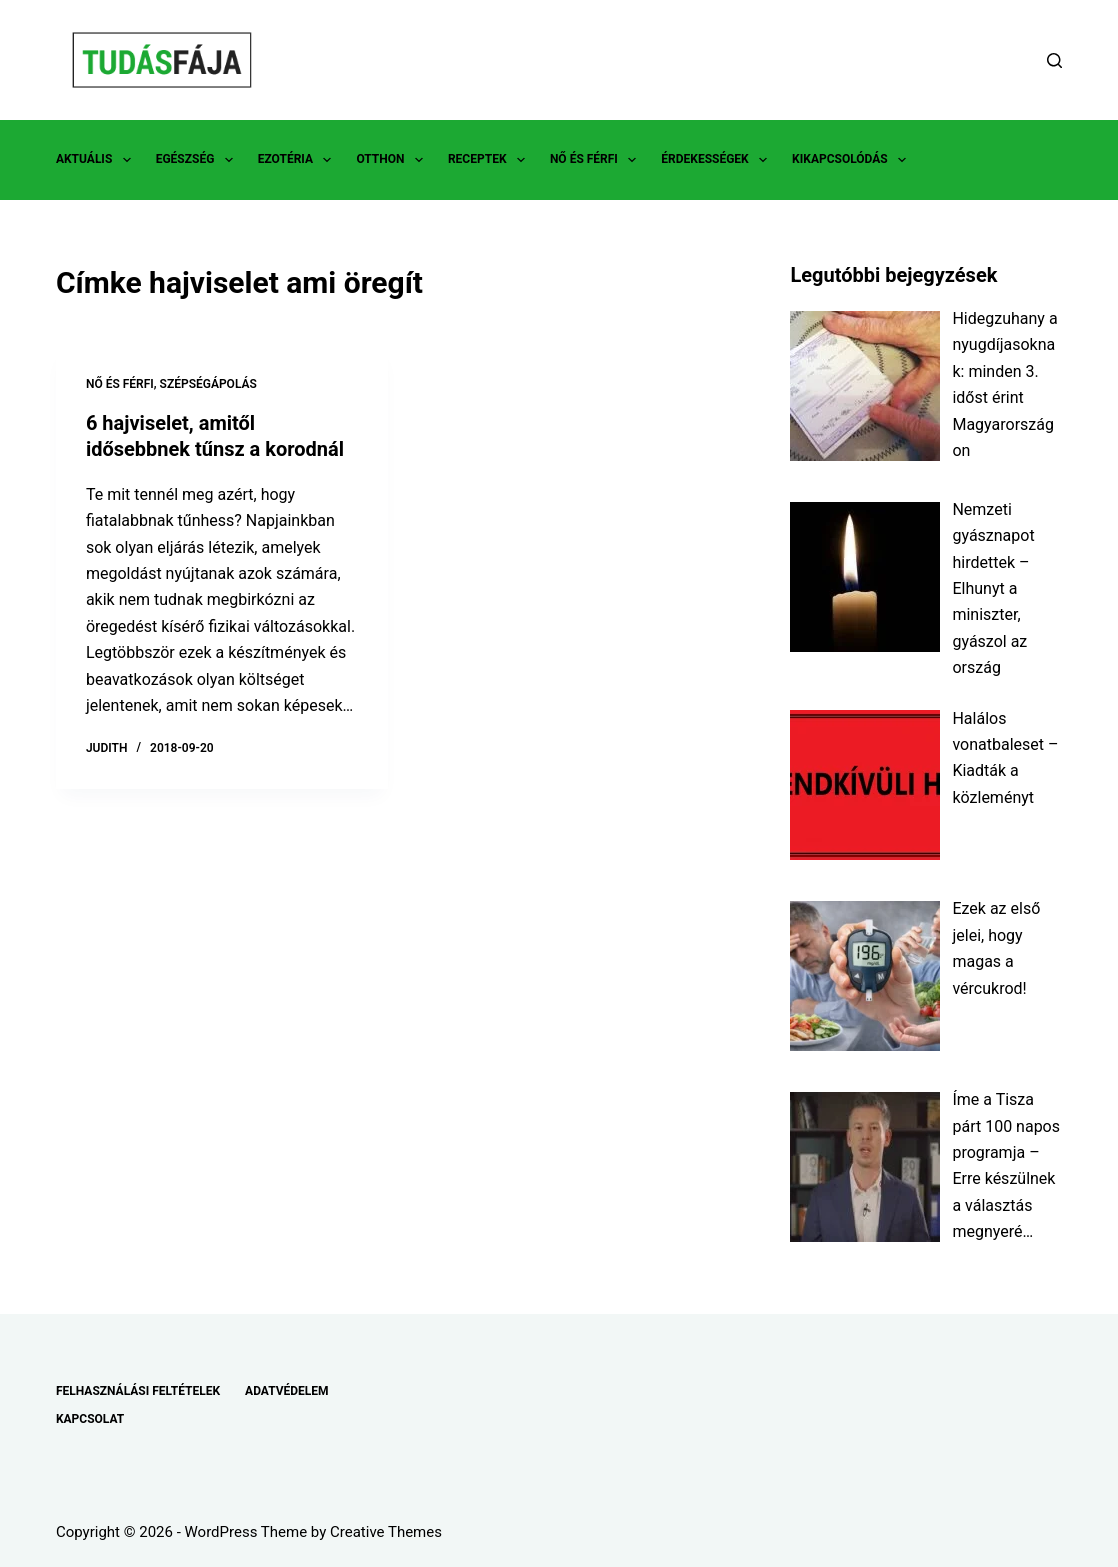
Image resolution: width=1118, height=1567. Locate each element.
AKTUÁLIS (97, 160)
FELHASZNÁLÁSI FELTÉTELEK (138, 1391)
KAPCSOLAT (90, 1419)
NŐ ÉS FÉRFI (597, 160)
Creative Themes (386, 1532)
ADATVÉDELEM (287, 1391)
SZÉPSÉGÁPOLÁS (208, 384)
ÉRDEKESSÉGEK (718, 160)
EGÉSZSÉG (198, 160)
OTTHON (393, 160)
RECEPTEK (490, 160)
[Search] (1054, 60)
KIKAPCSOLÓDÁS (853, 160)
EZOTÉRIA (299, 160)
